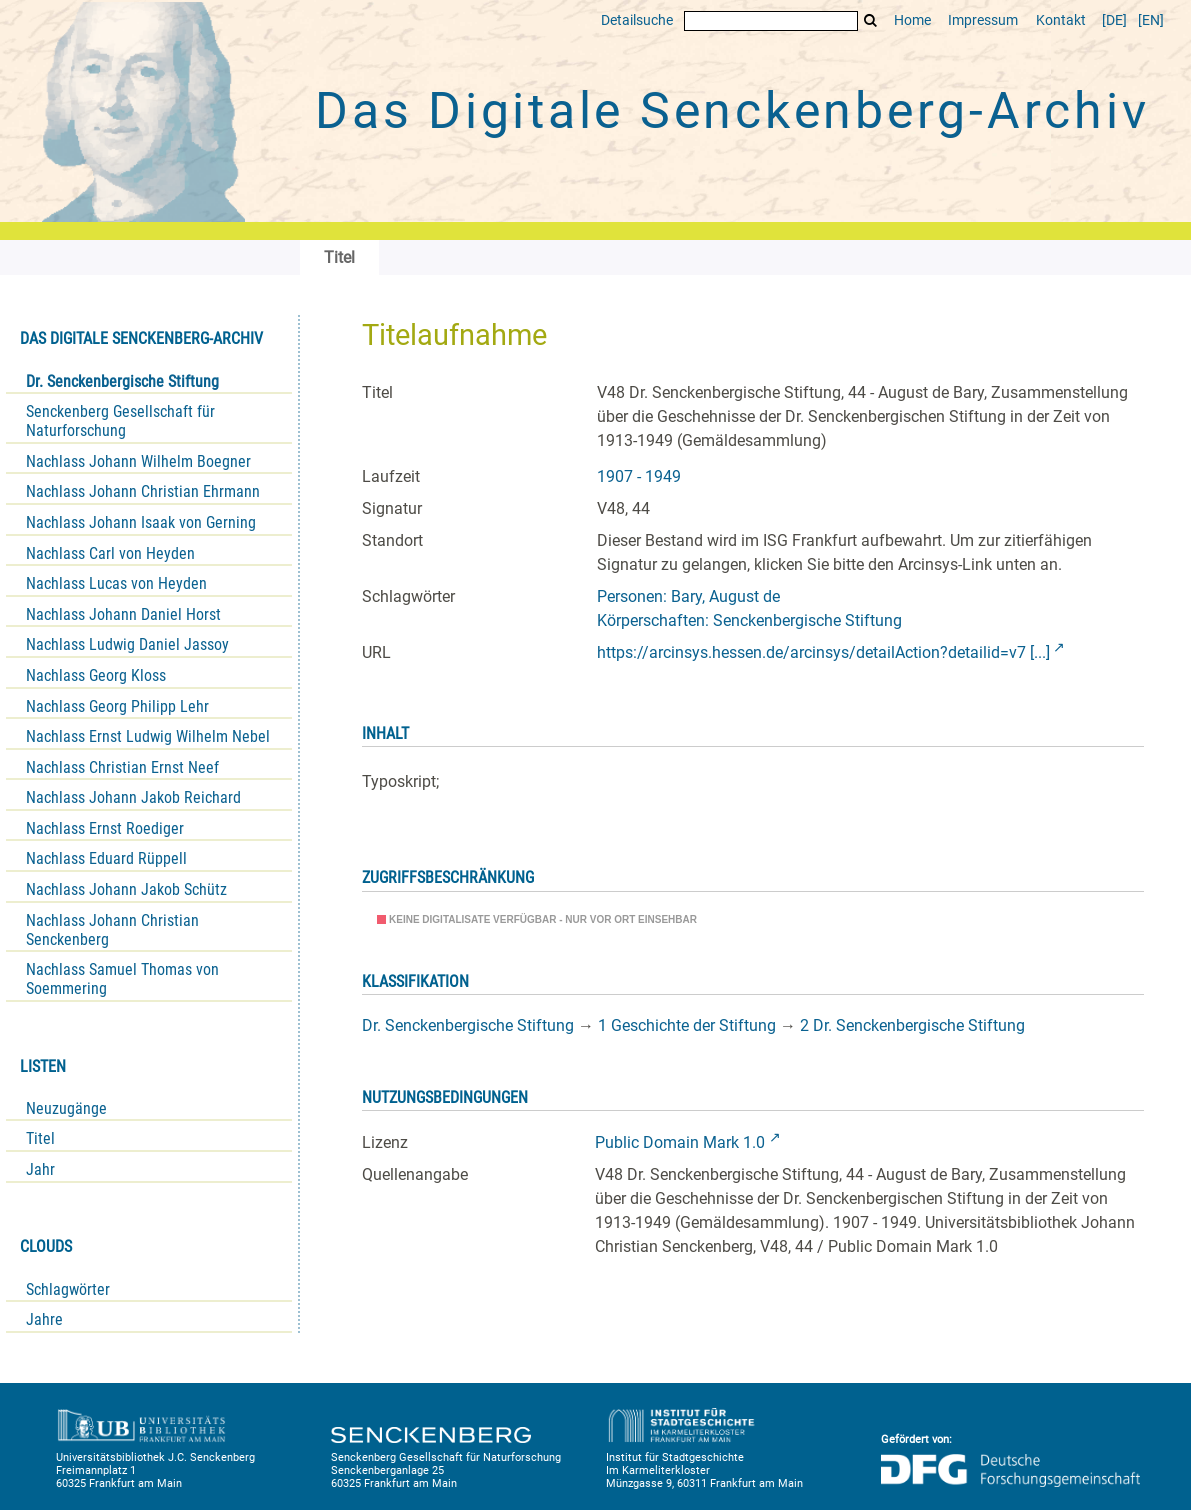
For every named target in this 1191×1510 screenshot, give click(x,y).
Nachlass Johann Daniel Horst (123, 614)
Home (912, 20)
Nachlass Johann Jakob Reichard (133, 797)
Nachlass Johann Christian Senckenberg (112, 930)
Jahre (44, 1319)
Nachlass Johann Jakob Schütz (126, 889)
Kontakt (1061, 20)
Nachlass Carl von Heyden (110, 553)
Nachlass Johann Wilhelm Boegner (138, 461)
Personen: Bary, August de (688, 596)
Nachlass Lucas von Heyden (116, 583)
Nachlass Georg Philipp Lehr (117, 706)
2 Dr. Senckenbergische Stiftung (912, 1025)
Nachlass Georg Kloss (96, 675)
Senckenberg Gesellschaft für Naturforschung (120, 421)
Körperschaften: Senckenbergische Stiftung (749, 620)
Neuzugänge (66, 1108)
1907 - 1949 (639, 476)
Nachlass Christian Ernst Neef (122, 767)
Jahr (40, 1169)
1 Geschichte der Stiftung (687, 1025)
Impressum (983, 20)
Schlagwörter (68, 1289)
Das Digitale (732, 111)
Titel (40, 1138)
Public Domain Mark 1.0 (680, 1142)
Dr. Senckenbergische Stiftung (122, 381)
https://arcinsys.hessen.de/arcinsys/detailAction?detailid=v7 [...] (823, 652)
